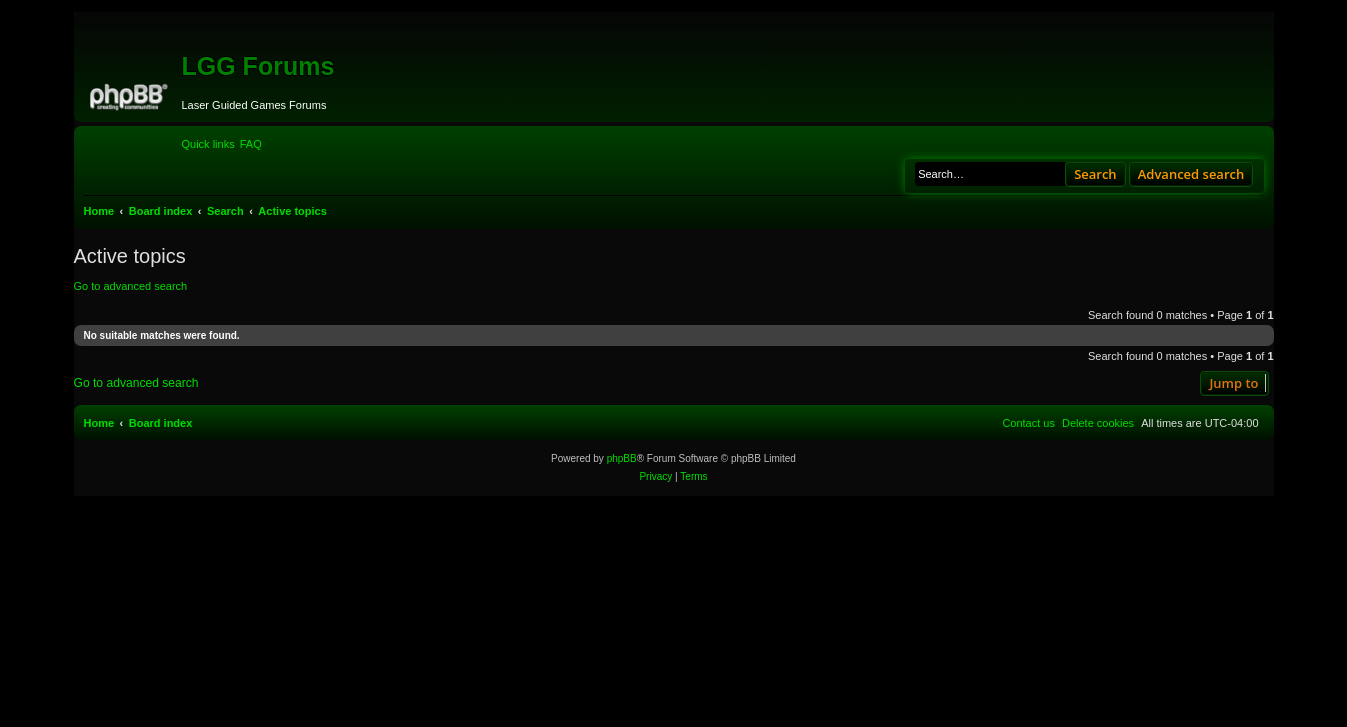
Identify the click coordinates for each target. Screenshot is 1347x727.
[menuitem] (251, 144)
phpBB (622, 458)
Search (1095, 174)
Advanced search (1191, 174)
